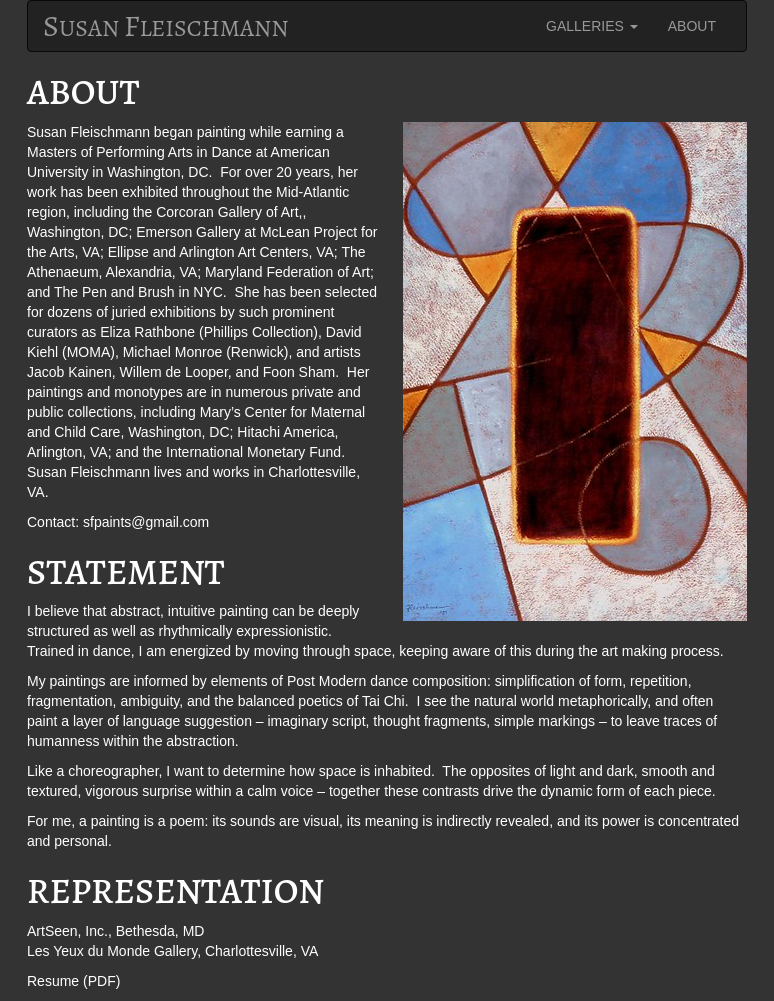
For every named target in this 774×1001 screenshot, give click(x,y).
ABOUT (692, 26)
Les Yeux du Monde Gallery (112, 951)
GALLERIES (592, 26)
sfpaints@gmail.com (146, 522)
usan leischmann (166, 26)
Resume (53, 981)
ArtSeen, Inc (65, 931)
